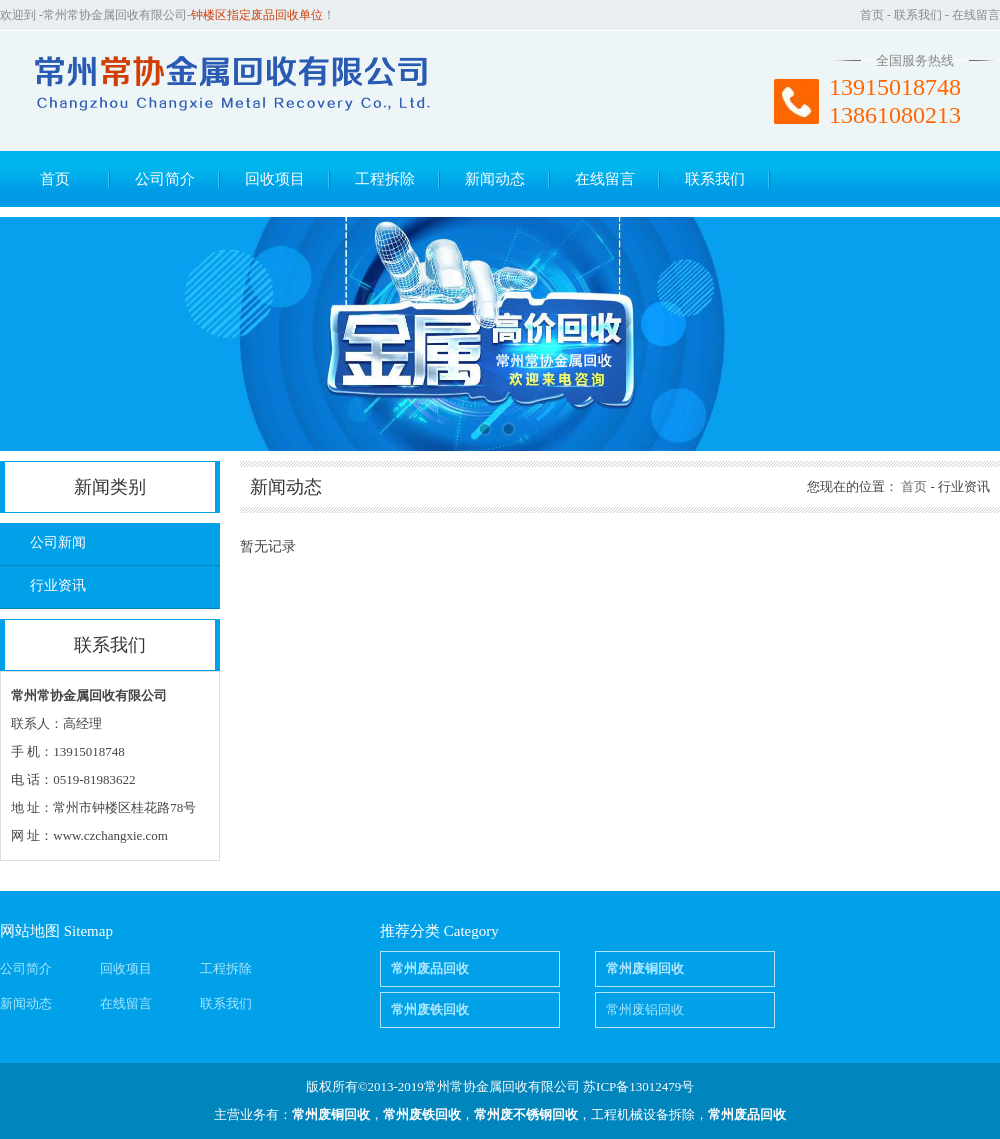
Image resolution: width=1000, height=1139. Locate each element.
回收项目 (275, 179)
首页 (872, 15)
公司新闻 (58, 542)
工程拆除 (385, 179)
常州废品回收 (747, 1114)
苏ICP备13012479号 (638, 1086)
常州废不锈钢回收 (526, 1114)
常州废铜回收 (331, 1114)
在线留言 (976, 15)
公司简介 (165, 179)
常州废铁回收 (422, 1114)
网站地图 (30, 931)
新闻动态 (495, 179)
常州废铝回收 (645, 1009)
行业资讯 (58, 585)
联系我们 (918, 15)
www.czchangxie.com (110, 835)
